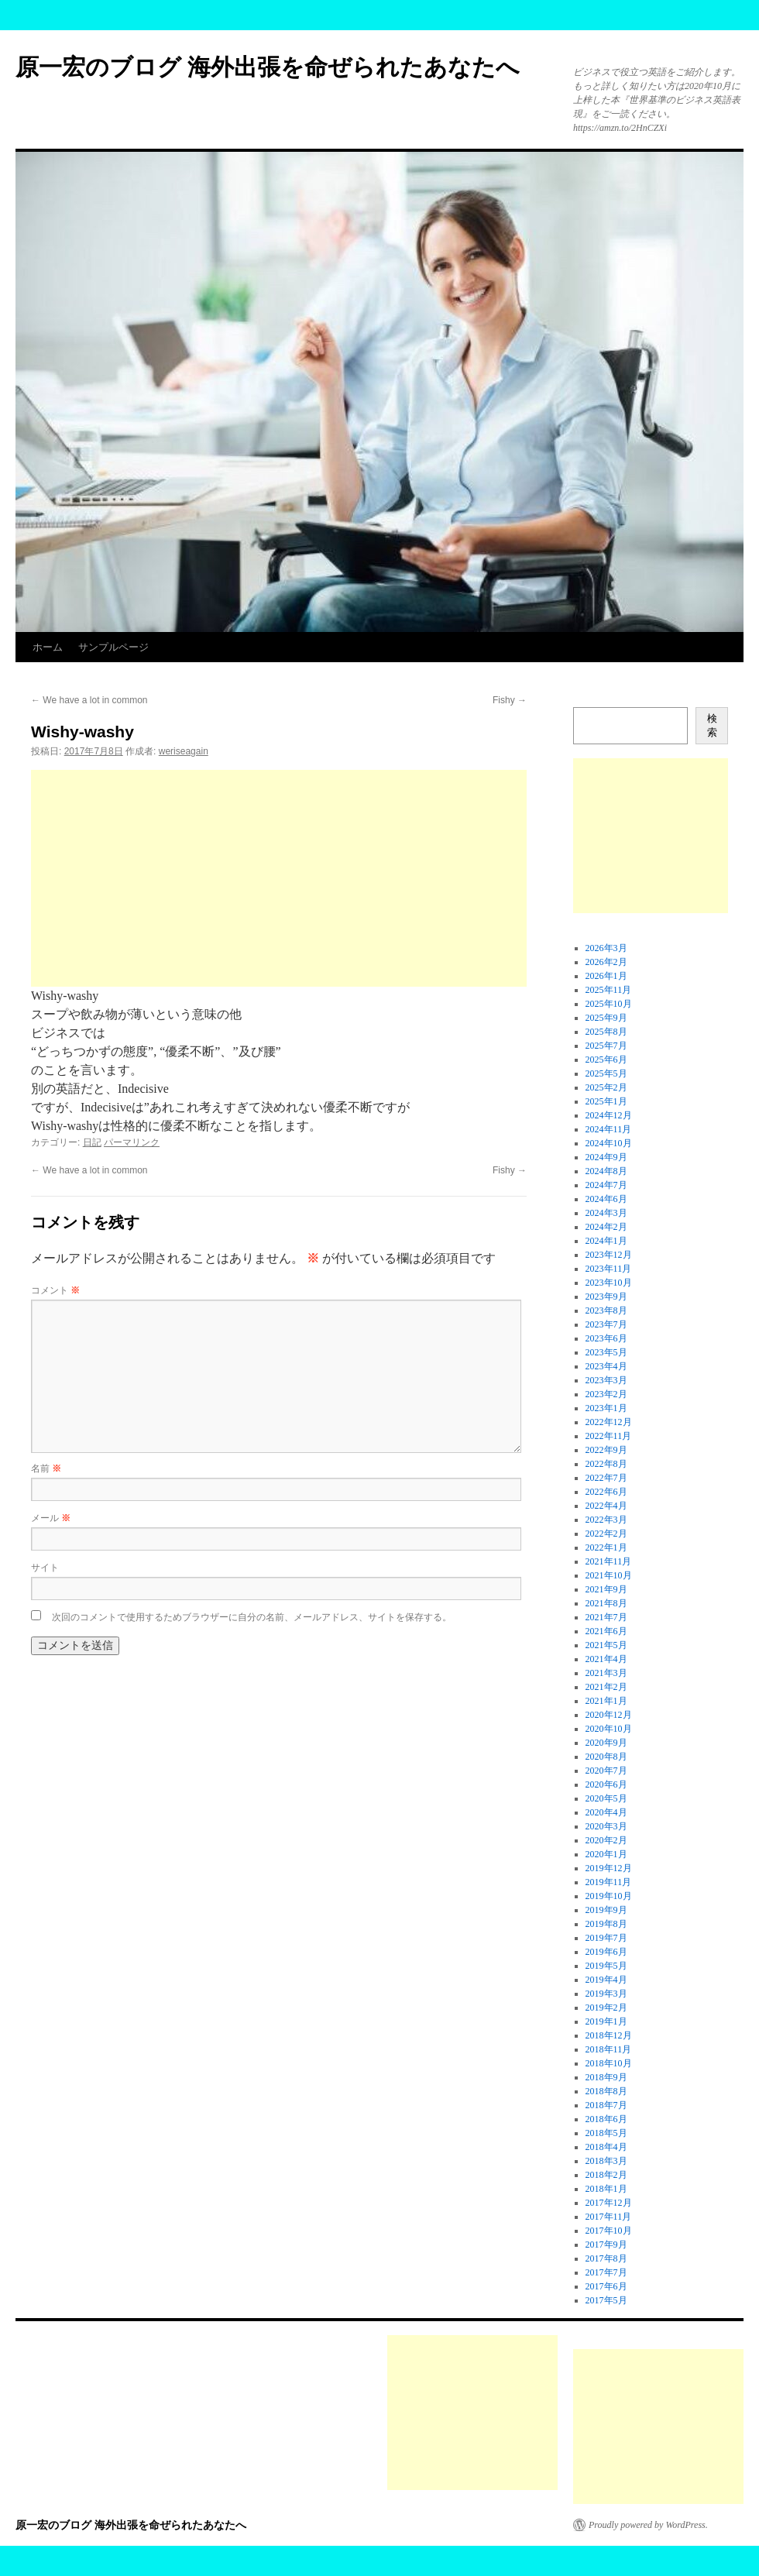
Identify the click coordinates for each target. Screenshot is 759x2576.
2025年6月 (606, 1059)
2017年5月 (606, 2300)
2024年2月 (606, 1226)
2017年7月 (606, 2272)
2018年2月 (606, 2174)
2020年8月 (606, 1756)
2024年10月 (609, 1143)
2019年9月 (606, 1910)
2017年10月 (609, 2230)
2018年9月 (606, 2077)
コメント (55, 1290)
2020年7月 (606, 1770)
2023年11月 (609, 1268)
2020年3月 (606, 1826)
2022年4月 (606, 1505)
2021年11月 (609, 1561)
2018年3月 (606, 2160)
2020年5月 (606, 1798)
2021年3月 (606, 1673)
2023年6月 (606, 1338)
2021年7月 (606, 1617)
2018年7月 (606, 2105)
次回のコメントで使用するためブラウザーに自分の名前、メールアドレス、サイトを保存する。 (252, 1617)
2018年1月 (606, 2188)
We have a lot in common (89, 700)
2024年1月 (606, 1240)
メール (50, 1518)
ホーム (48, 647)
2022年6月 (606, 1491)
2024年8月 (606, 1171)
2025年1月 (606, 1101)
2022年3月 (606, 1519)
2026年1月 (606, 975)
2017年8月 (606, 2258)
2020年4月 (606, 1812)
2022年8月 (606, 1463)
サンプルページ (113, 647)
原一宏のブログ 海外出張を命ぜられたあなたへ (267, 67)
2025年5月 (606, 1073)
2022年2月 (606, 1533)
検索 (712, 725)
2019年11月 (609, 1882)
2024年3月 (606, 1212)
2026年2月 (606, 962)
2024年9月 (606, 1157)
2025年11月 (609, 989)
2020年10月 (609, 1728)
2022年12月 (609, 1422)
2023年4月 (606, 1366)
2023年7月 (606, 1324)
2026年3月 (606, 948)
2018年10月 (609, 2063)
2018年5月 (606, 2133)
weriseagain (183, 751)
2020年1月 (606, 1854)
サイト (45, 1567)
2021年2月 (606, 1686)
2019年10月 (609, 1896)
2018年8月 (606, 2091)
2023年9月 (606, 1296)
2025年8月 (606, 1031)
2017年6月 (606, 2286)
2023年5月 (606, 1352)
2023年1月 (606, 1408)
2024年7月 (606, 1185)
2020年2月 (606, 1840)
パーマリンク (132, 1142)
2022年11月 (609, 1436)
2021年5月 (606, 1645)
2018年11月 (609, 2049)
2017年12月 (609, 2202)
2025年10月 (609, 1003)
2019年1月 (606, 2021)
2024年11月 (609, 1129)
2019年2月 (606, 2007)
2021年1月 (606, 1700)
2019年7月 (606, 1937)
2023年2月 (606, 1394)
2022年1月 (606, 1547)
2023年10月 (609, 1282)
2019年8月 (606, 1923)
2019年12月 (609, 1868)
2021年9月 (606, 1589)
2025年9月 (606, 1017)
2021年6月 (606, 1631)
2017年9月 (606, 2244)
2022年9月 (606, 1449)
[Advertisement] (279, 878)
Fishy (510, 700)
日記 (92, 1142)
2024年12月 (609, 1115)
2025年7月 (606, 1045)
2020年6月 (606, 1784)
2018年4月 (606, 2147)
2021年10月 (609, 1575)
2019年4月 (606, 1979)
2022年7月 (606, 1477)
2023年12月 (609, 1254)
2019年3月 (606, 1993)
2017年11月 (609, 2216)
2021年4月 (606, 1659)
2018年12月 (609, 2035)
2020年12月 (609, 1714)
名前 (46, 1468)
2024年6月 (606, 1199)
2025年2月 (606, 1087)
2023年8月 (606, 1310)
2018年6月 (606, 2119)
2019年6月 (606, 1951)
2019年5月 (606, 1965)
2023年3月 (606, 1380)
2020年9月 (606, 1742)
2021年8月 (606, 1603)
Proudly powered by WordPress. (648, 2524)
